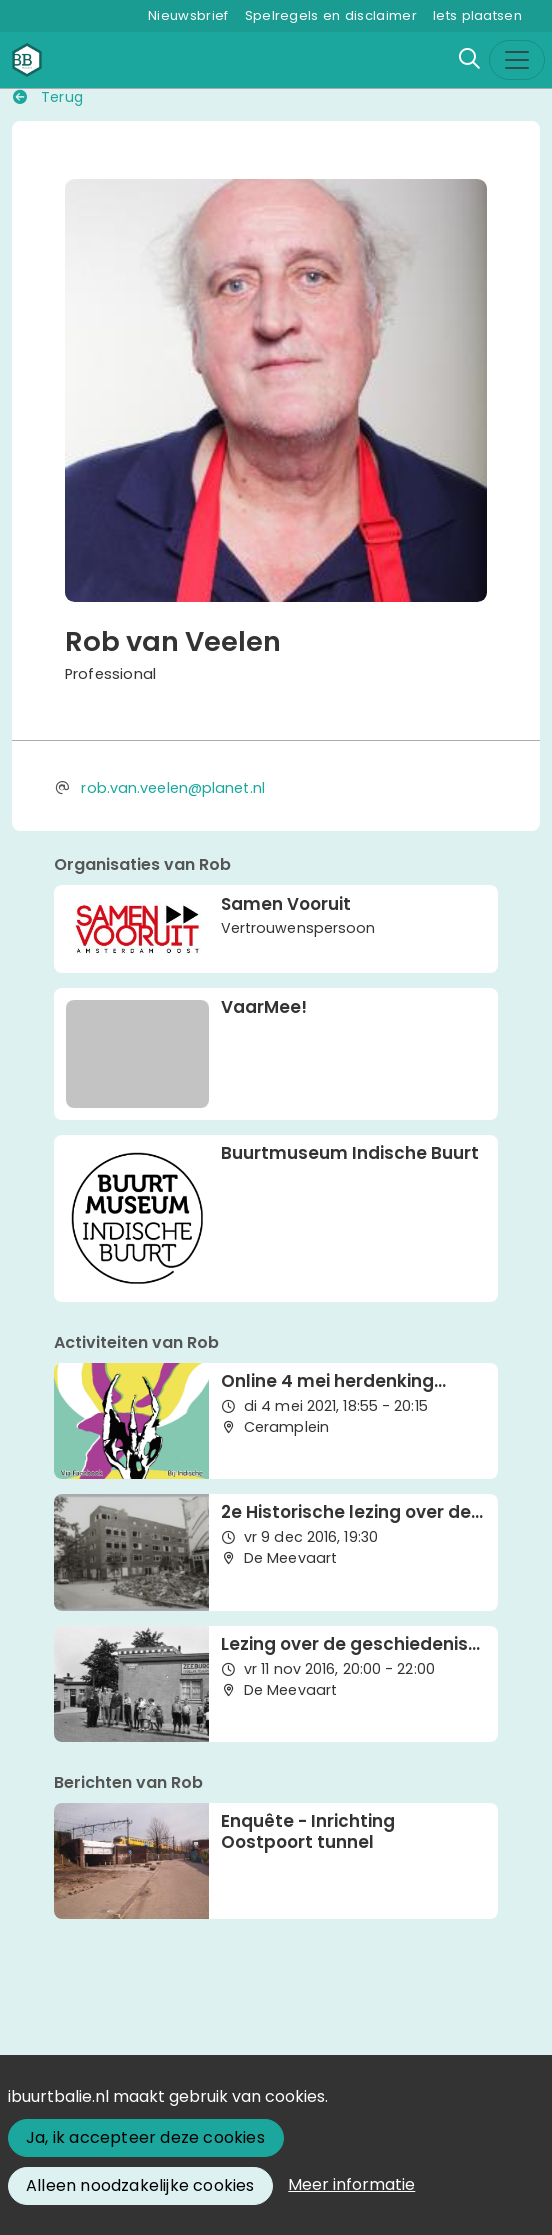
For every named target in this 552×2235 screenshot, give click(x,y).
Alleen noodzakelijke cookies (140, 2185)
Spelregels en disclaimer (331, 15)
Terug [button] (48, 97)
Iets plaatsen (477, 15)
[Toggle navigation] (517, 60)
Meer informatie (351, 2184)
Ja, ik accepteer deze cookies (145, 2137)
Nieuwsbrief (188, 15)
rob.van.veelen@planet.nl (172, 788)
